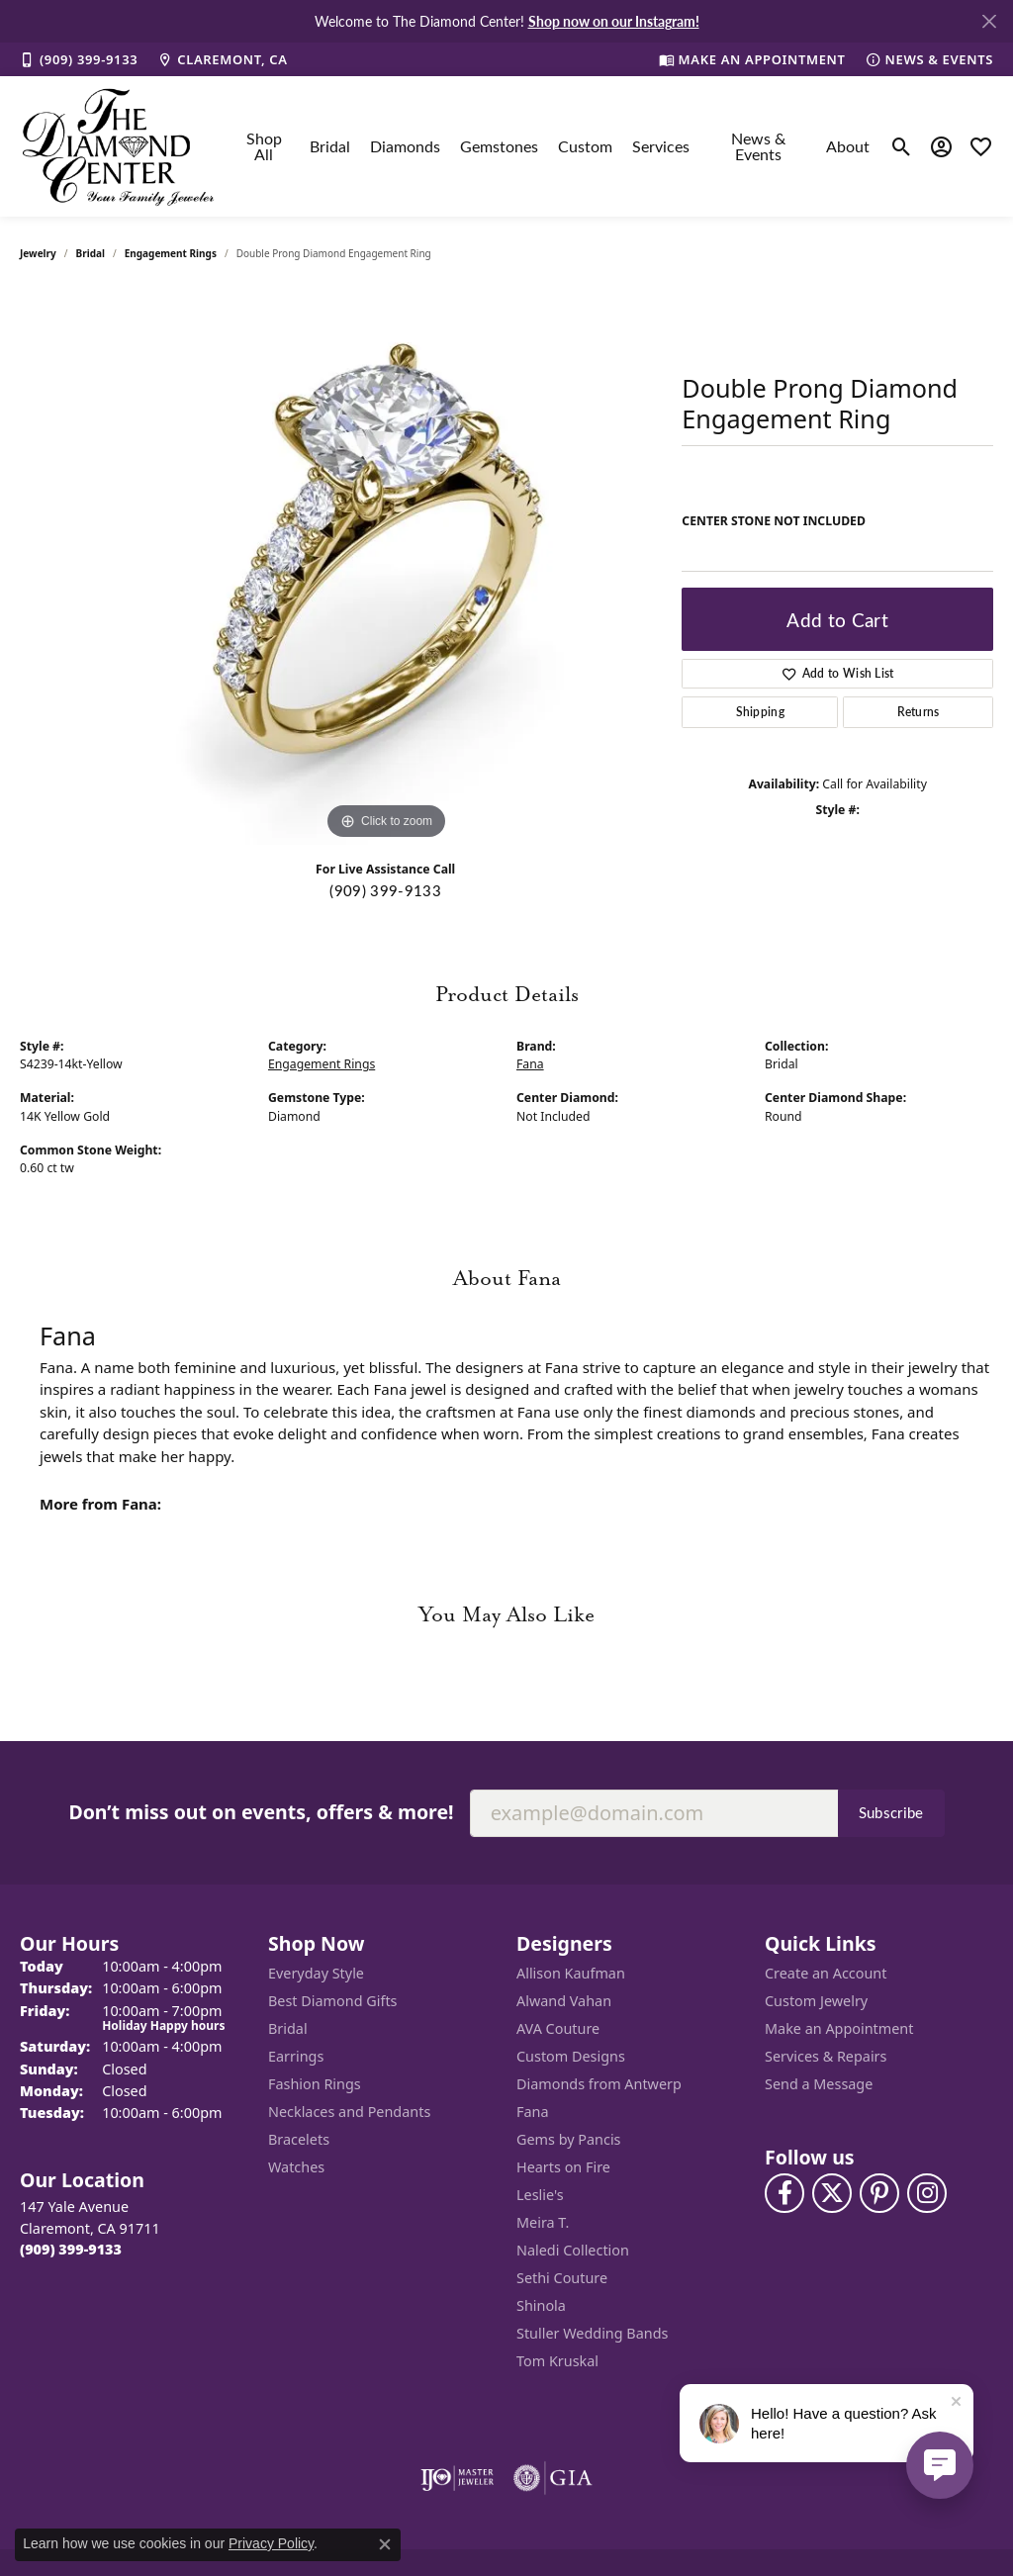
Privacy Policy (271, 2543)
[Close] (988, 21)
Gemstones (499, 146)
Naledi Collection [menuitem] (572, 2250)
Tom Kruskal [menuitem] (557, 2360)
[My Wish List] (980, 146)
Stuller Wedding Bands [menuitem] (592, 2333)
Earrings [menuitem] (295, 2056)
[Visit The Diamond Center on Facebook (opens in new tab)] (784, 2193)
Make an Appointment (839, 2028)
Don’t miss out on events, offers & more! (260, 1811)
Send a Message (819, 2083)
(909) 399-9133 (384, 890)
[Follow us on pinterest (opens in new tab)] (879, 2193)
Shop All (264, 146)
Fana (530, 1064)
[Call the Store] (71, 2249)
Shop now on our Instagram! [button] (613, 21)
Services (661, 146)
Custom (585, 146)
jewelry (38, 253)
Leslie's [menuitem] (540, 2194)
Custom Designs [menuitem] (570, 2056)
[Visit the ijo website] (457, 2478)
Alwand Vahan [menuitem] (563, 2000)
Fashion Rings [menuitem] (314, 2083)
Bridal (330, 146)
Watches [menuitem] (296, 2167)
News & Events (758, 146)
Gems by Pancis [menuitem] (568, 2139)
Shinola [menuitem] (541, 2305)
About (848, 146)
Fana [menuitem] (532, 2111)
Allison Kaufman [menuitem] (570, 1973)
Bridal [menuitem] (288, 2028)
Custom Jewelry (816, 2000)
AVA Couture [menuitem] (557, 2028)
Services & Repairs (825, 2056)
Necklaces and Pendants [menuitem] (349, 2111)
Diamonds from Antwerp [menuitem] (599, 2083)
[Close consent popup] (385, 2544)
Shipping (760, 711)
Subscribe (891, 1812)
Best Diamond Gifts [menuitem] (332, 2000)
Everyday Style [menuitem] (316, 1973)
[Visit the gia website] (553, 2478)
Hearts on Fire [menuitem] (563, 2167)
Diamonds (405, 146)
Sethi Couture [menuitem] (561, 2277)
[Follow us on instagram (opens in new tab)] (927, 2193)
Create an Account (825, 1973)
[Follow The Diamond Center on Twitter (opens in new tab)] (832, 2193)
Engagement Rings (171, 253)
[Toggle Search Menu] (901, 146)
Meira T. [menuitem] (542, 2222)
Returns (918, 711)
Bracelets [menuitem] (298, 2139)
